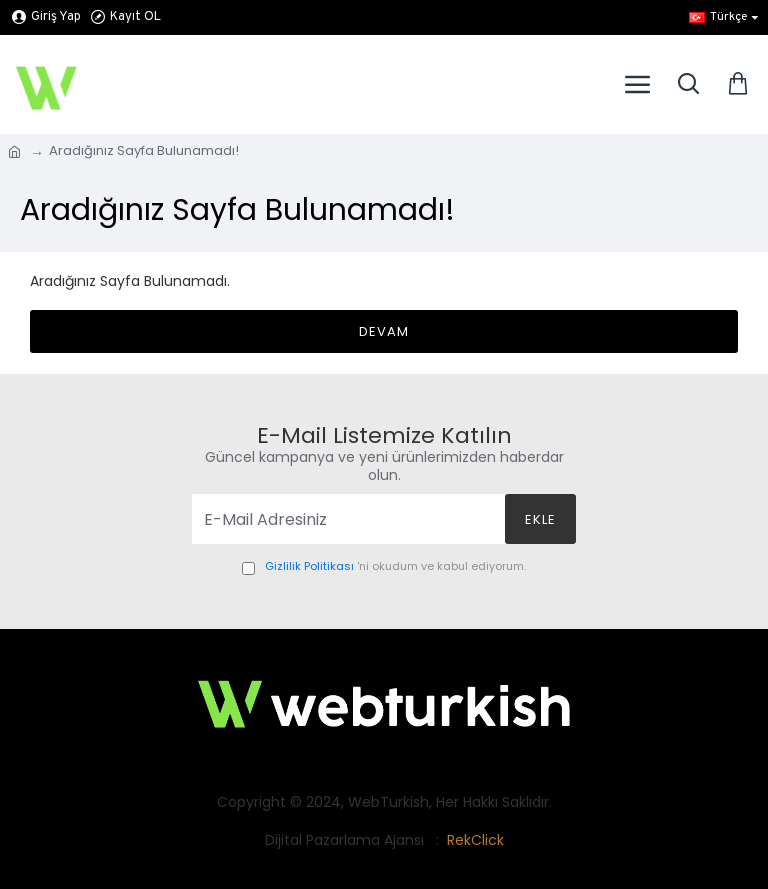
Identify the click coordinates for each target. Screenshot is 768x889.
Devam (384, 331)
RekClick (475, 840)
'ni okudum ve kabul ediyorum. (384, 567)
